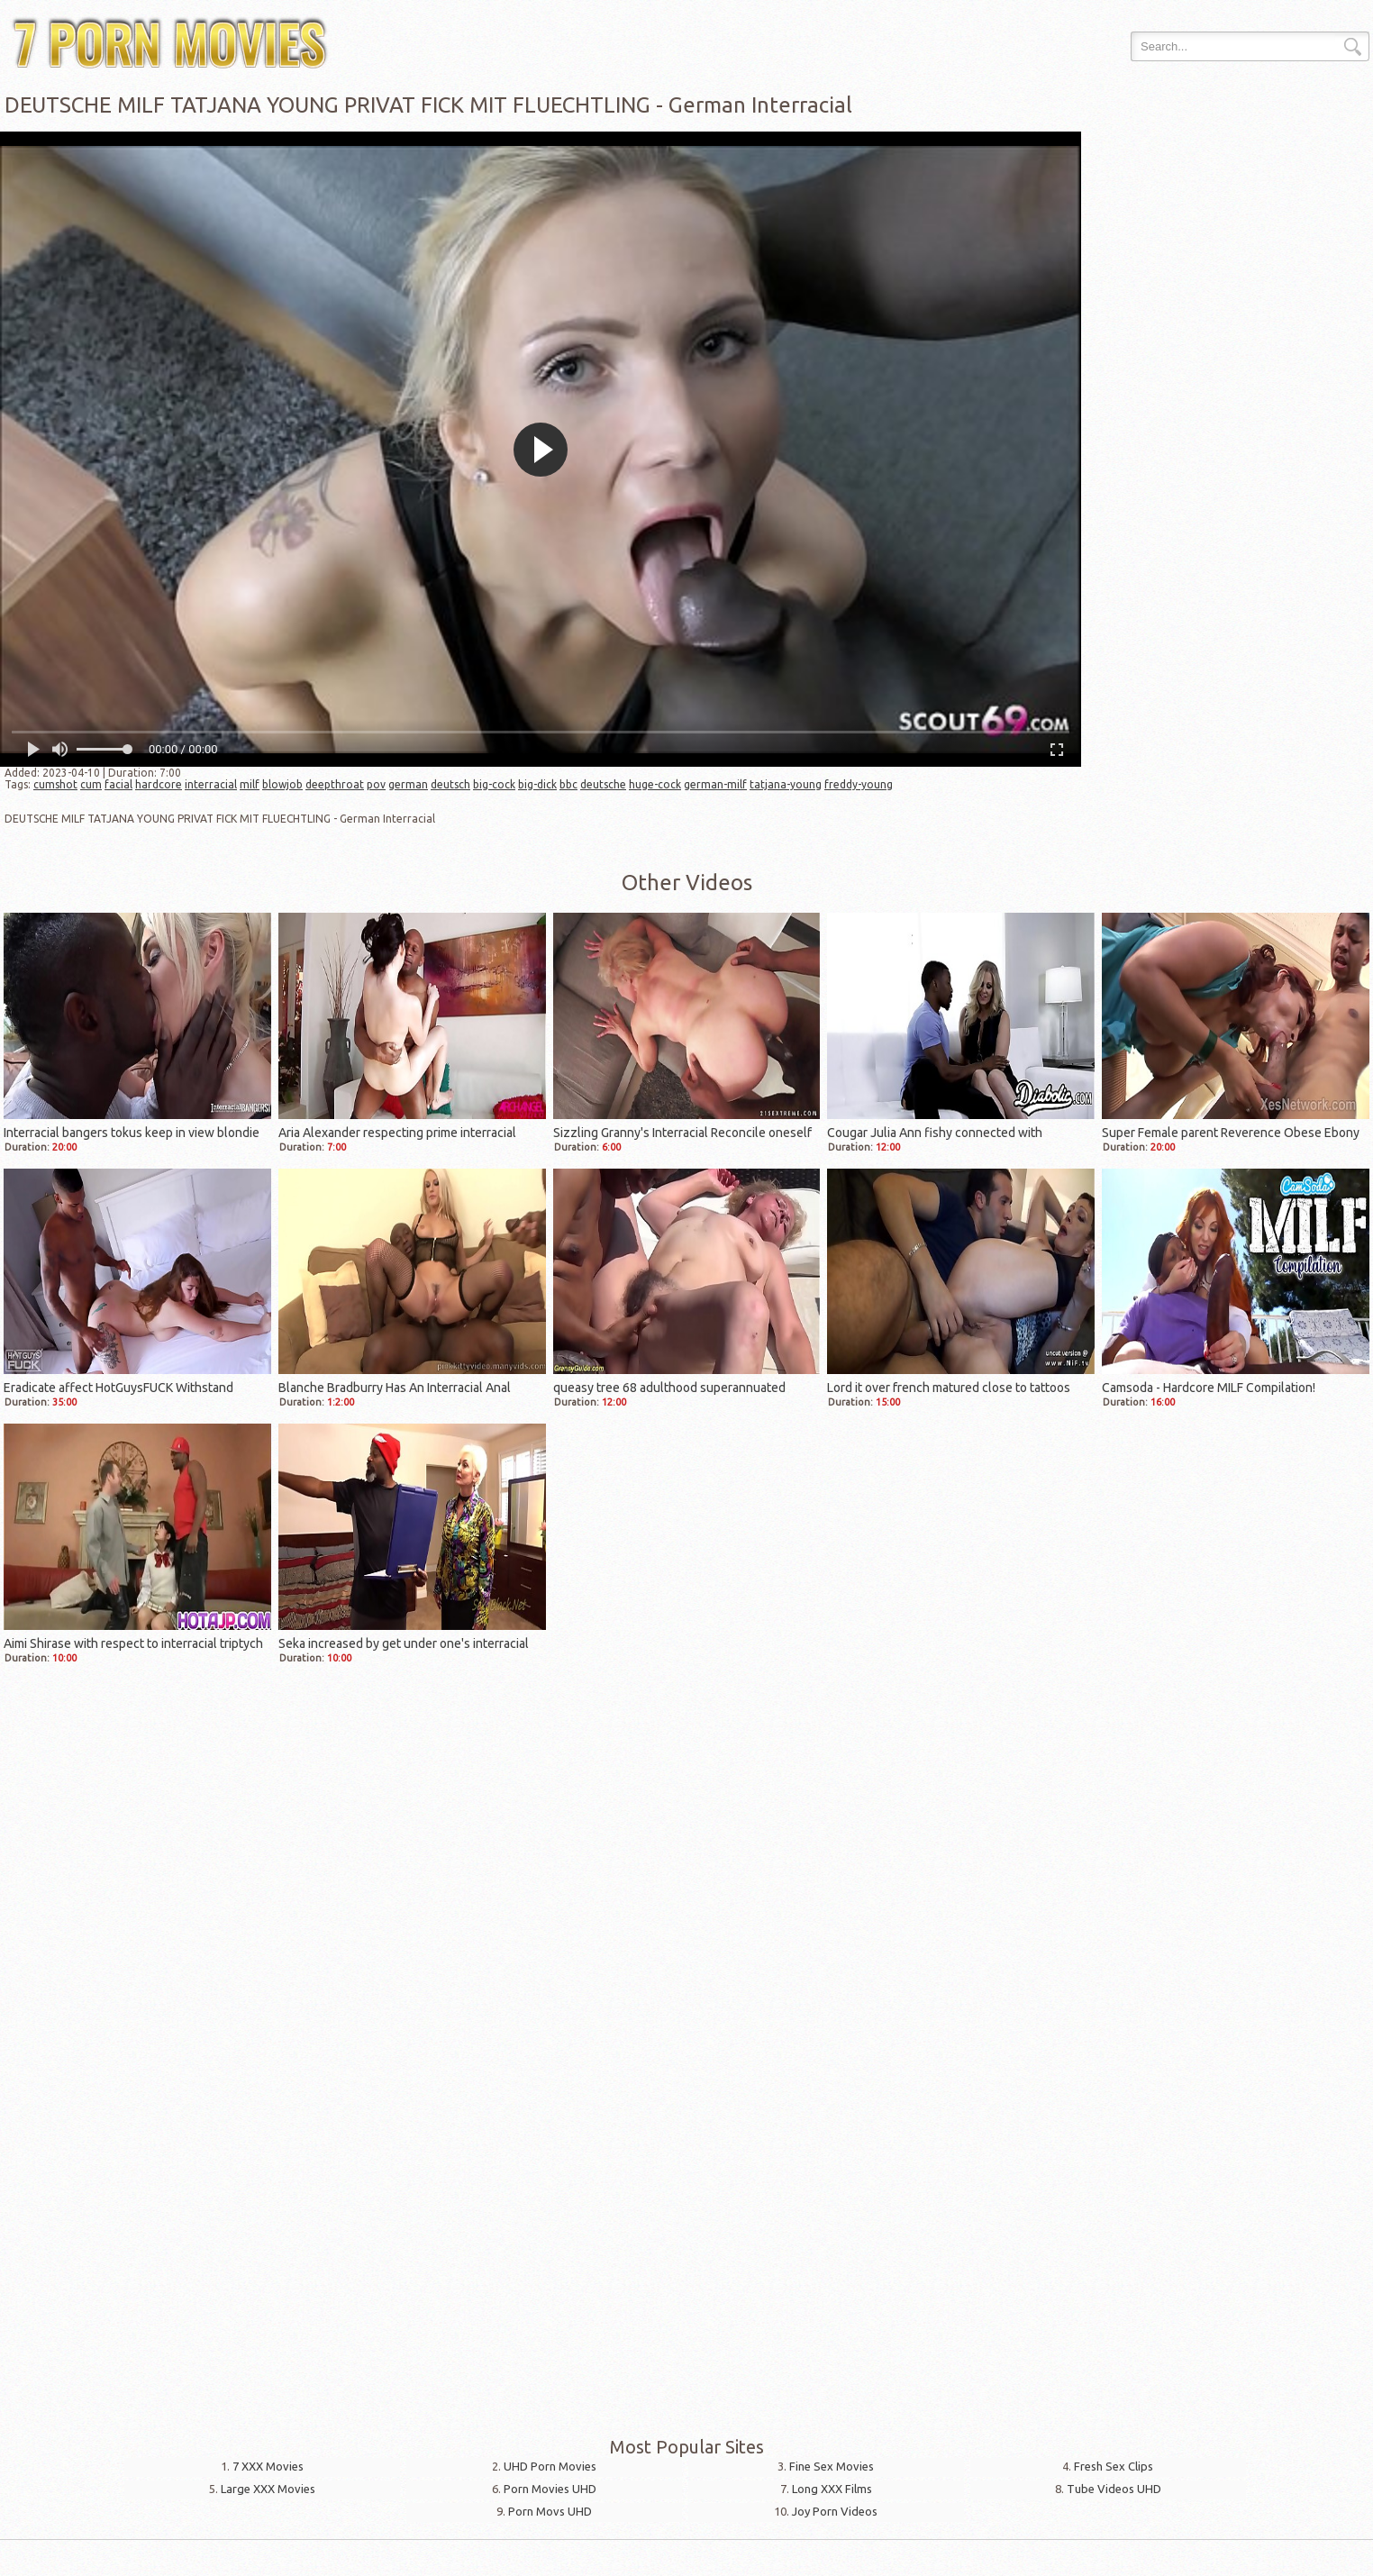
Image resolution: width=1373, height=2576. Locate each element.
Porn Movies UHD (550, 2488)
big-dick (537, 784)
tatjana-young (786, 784)
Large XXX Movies (268, 2488)
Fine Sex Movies (831, 2466)
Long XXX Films (832, 2488)
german (408, 784)
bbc (568, 784)
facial (118, 784)
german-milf (715, 784)
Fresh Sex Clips (1113, 2466)
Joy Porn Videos (834, 2511)
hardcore (158, 784)
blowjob (282, 784)
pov (376, 784)
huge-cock (655, 784)
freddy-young (858, 784)
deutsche (603, 784)
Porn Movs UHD (550, 2511)
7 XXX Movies (268, 2466)
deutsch (450, 784)
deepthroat (334, 784)
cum (91, 784)
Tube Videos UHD (1114, 2488)
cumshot (55, 784)
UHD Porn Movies (550, 2466)
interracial (211, 784)
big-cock (494, 784)
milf (249, 784)
